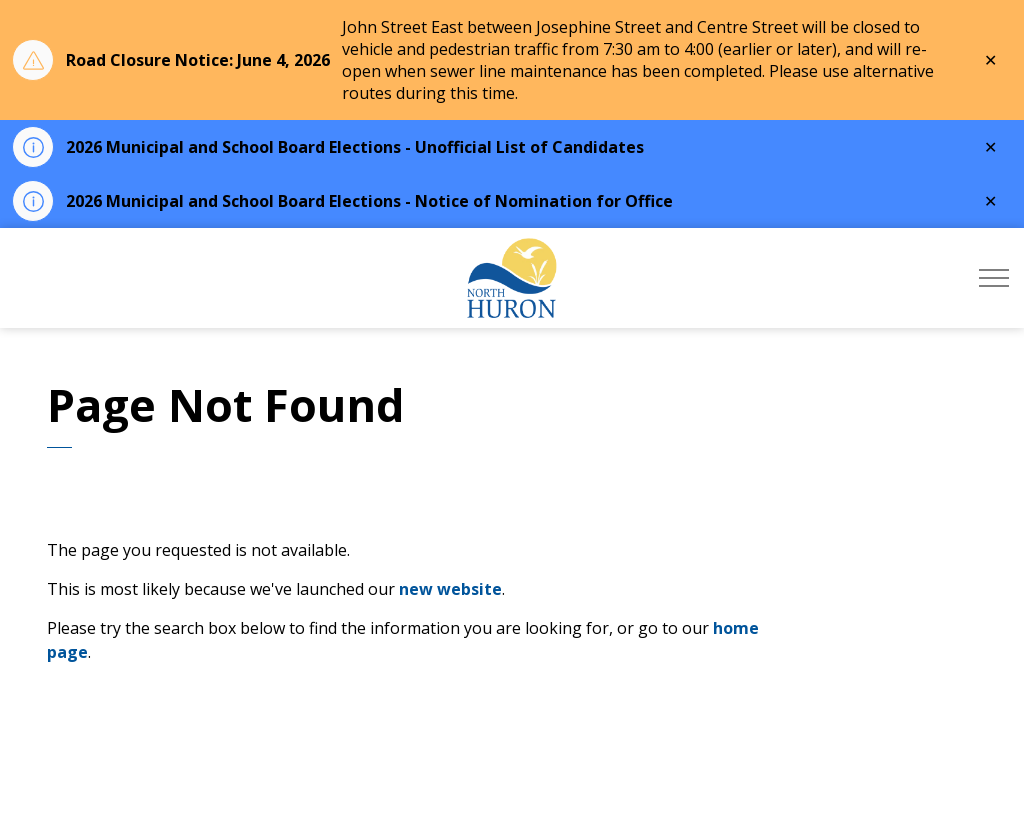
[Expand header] (994, 278)
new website (450, 589)
